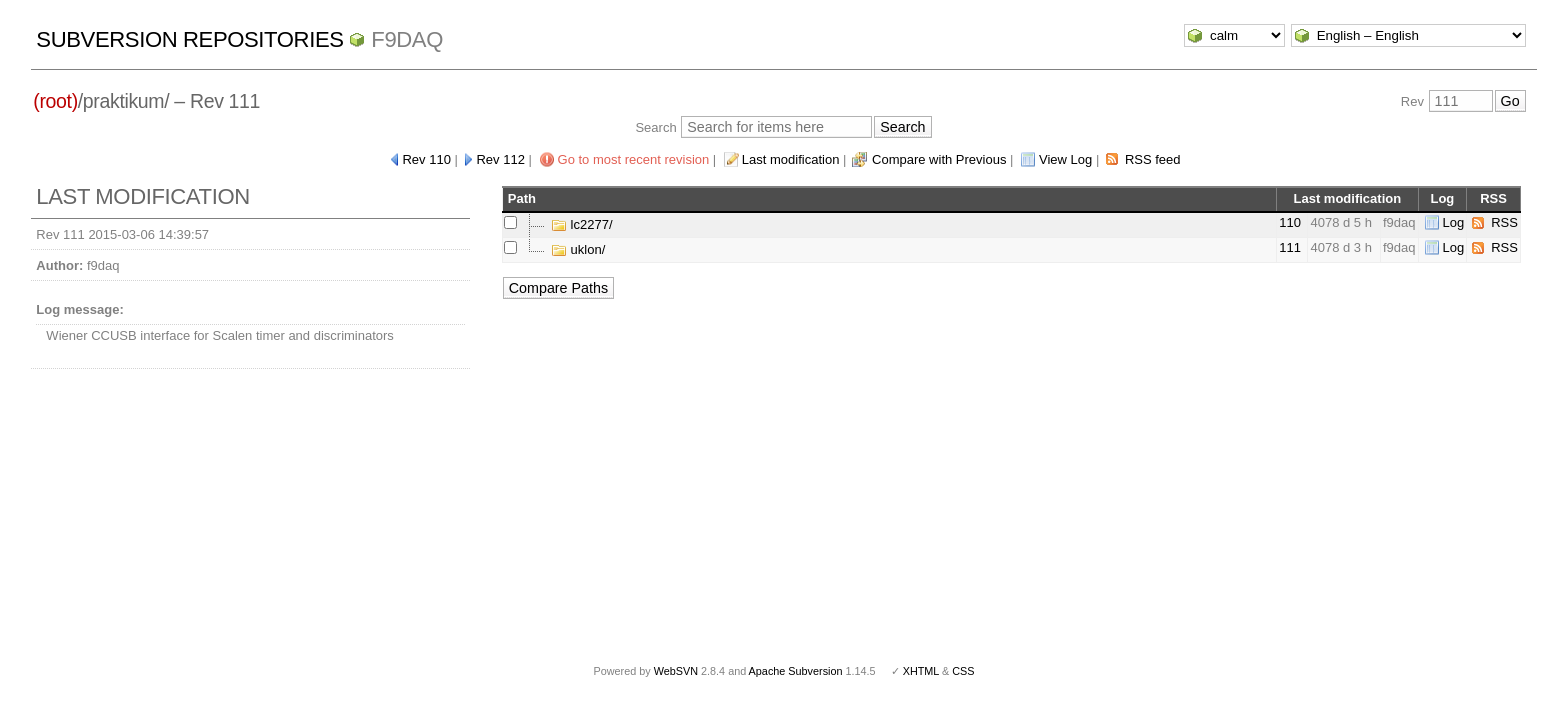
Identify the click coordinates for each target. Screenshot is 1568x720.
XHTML (921, 671)
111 (1290, 247)
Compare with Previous (939, 159)
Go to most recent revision (634, 159)
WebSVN (676, 671)
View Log (1065, 159)
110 (1290, 222)
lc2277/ (582, 224)
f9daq (407, 39)
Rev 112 (500, 159)
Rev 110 (426, 159)
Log (1454, 222)
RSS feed (1153, 159)
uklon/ (578, 249)
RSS (1504, 222)
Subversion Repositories (189, 39)
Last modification (791, 159)
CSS (963, 671)
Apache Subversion (796, 671)
